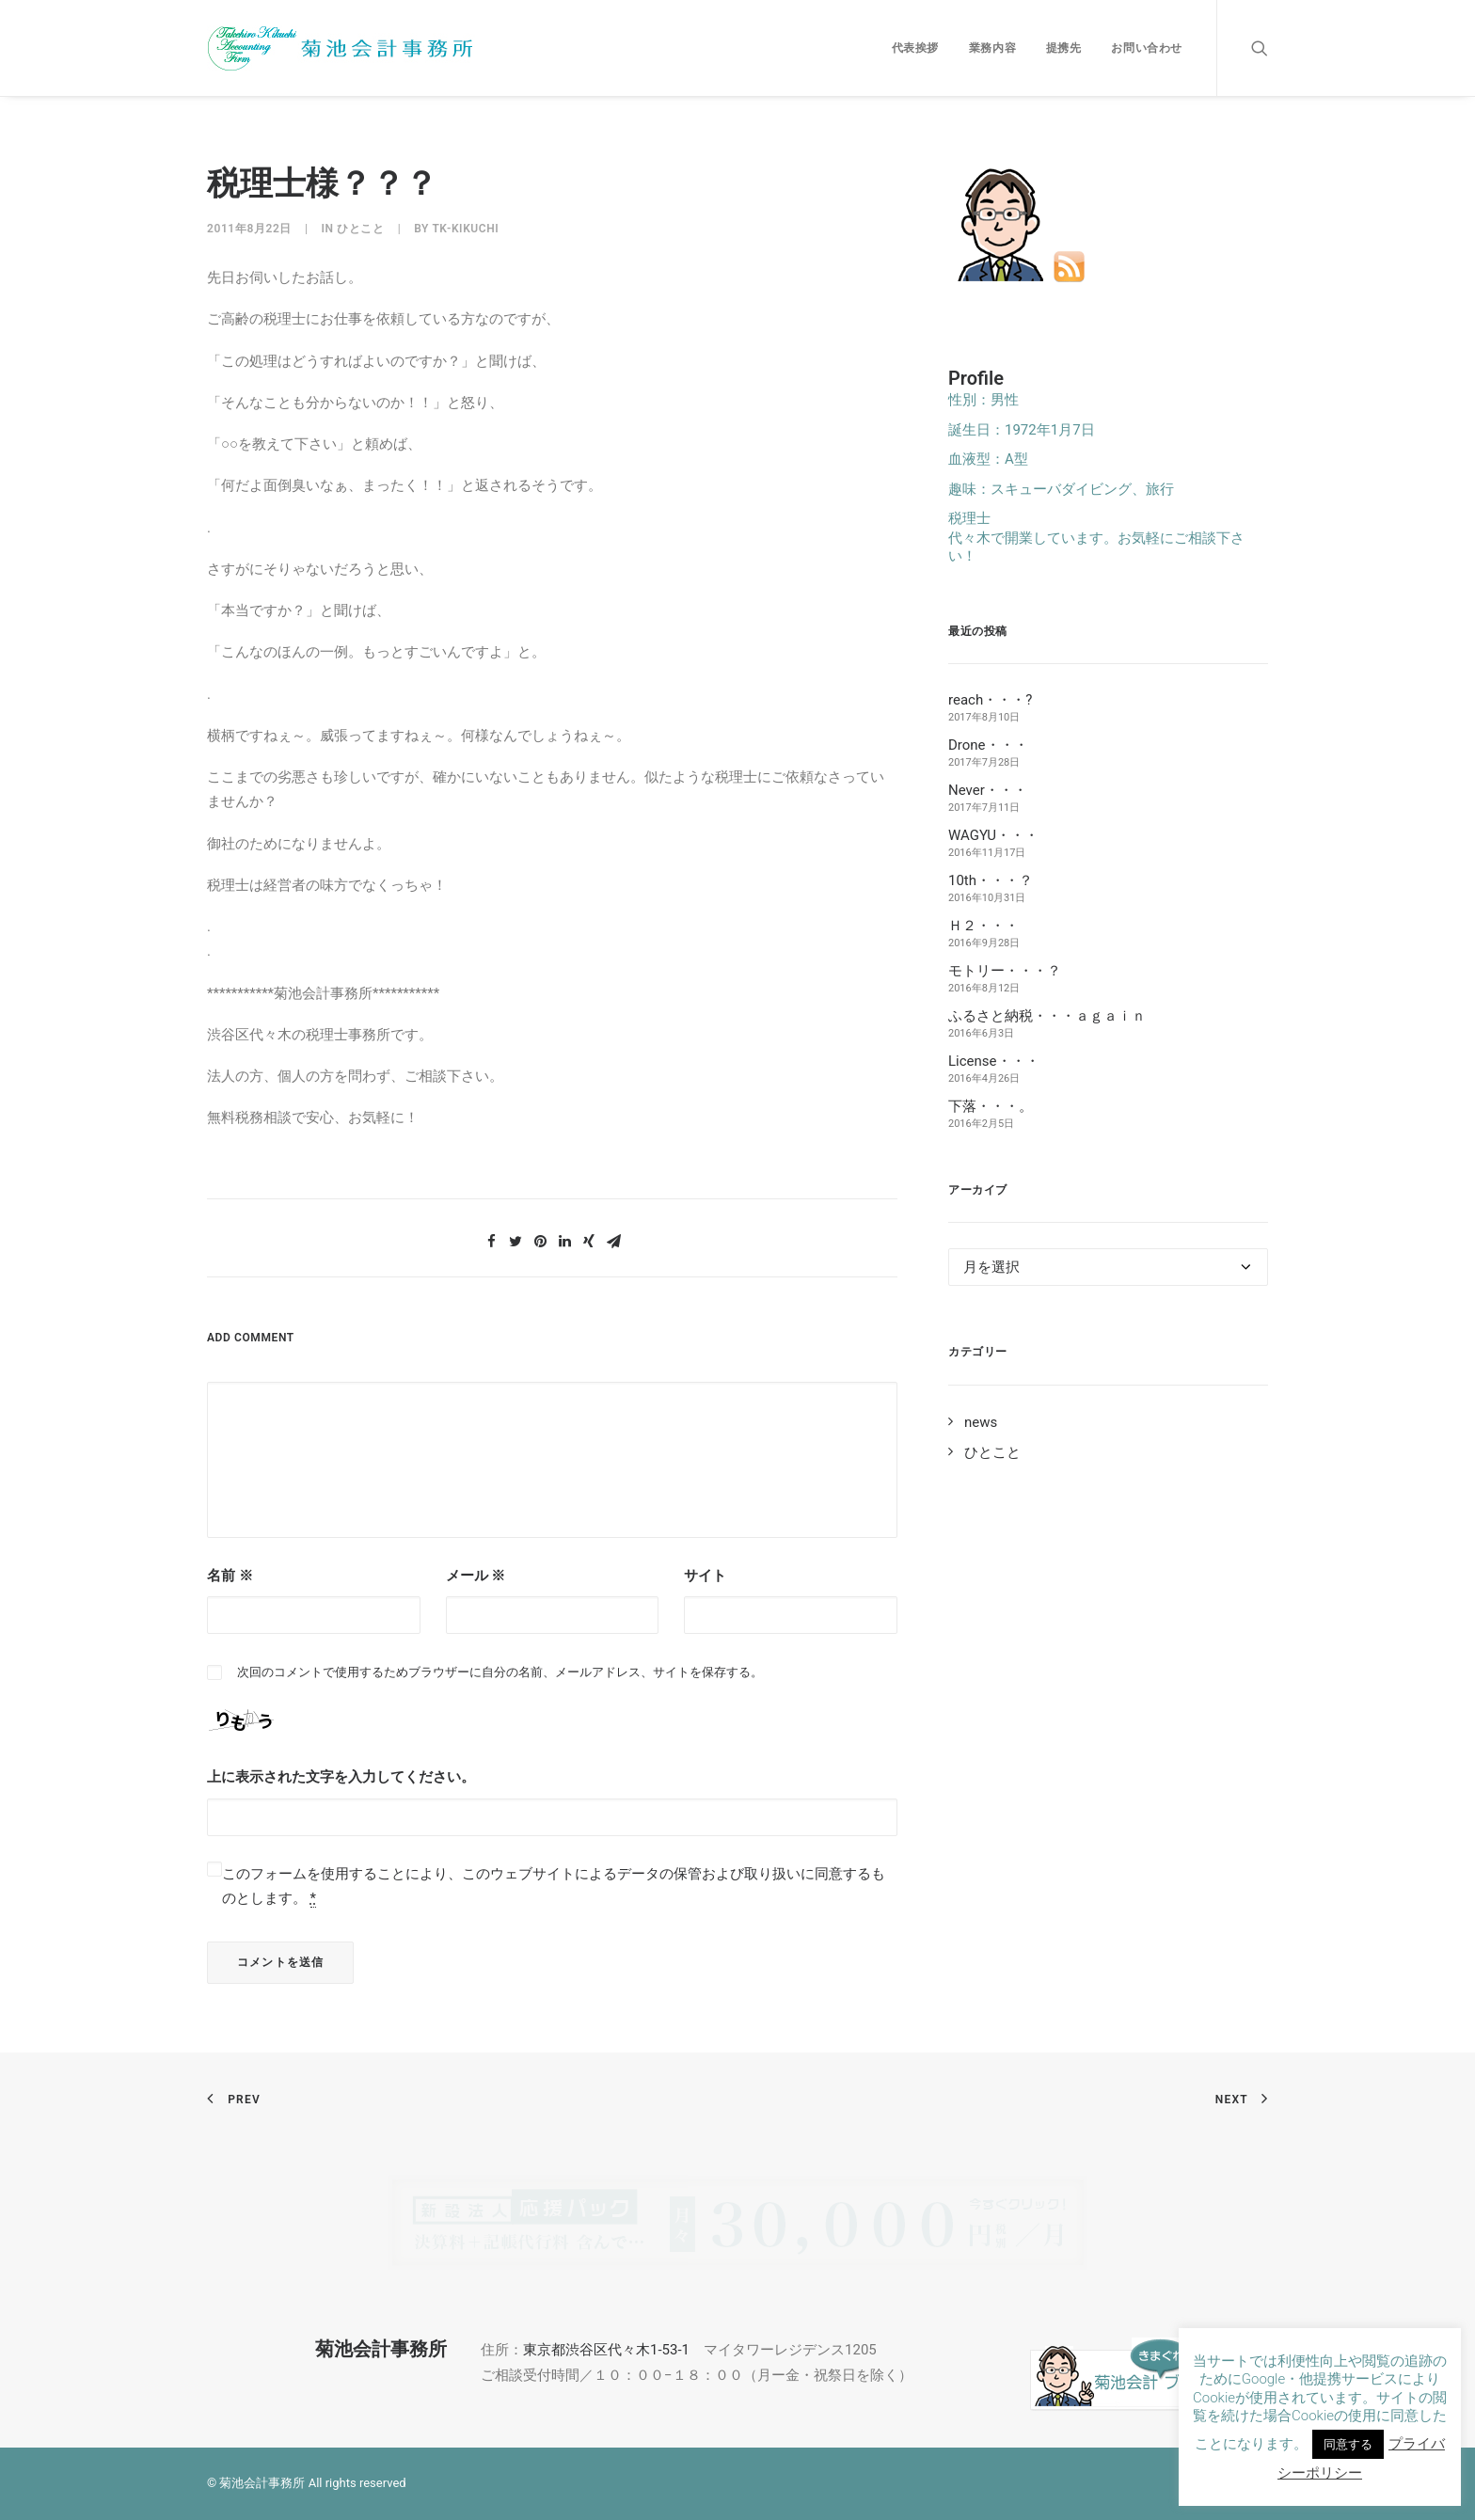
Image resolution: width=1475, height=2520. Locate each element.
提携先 (1064, 48)
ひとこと (360, 228)
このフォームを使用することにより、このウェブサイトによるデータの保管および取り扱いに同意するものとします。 (553, 1886)
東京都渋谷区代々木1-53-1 (606, 2349)
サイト (705, 1575)
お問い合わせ (1146, 48)
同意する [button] (1348, 2444)
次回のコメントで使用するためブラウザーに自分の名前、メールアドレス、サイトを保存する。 (500, 1672)
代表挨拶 (915, 48)
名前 (230, 1575)
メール (476, 1575)
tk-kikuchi (465, 228)
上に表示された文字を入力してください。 (341, 1776)
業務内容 (992, 48)
